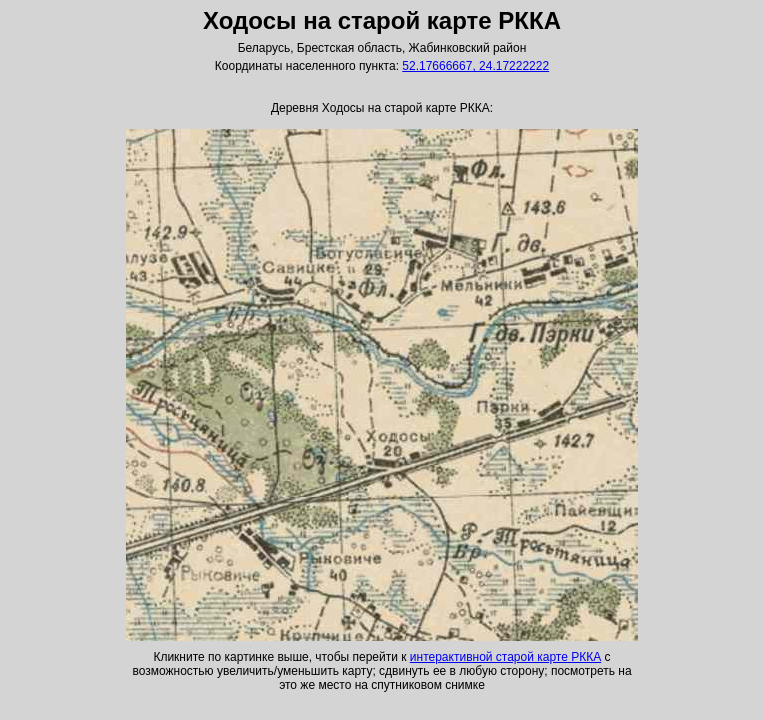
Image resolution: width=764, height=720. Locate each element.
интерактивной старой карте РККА (505, 657)
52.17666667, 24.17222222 (475, 66)
